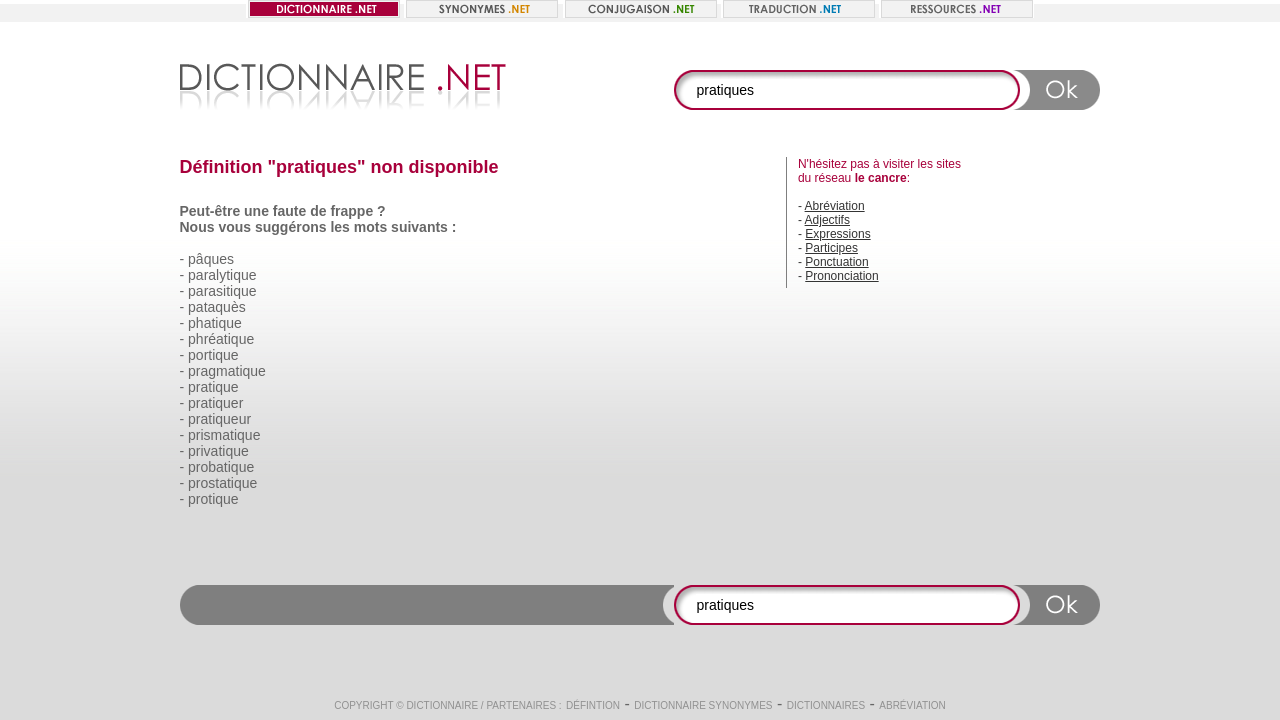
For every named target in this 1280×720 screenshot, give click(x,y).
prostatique (222, 483)
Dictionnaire (442, 705)
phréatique (221, 339)
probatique (221, 467)
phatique (215, 323)
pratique (213, 387)
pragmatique (227, 371)
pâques (211, 259)
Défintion (593, 705)
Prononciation (841, 276)
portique (213, 355)
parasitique (222, 291)
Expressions (837, 234)
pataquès (217, 307)
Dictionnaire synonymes (703, 705)
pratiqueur (219, 419)
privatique (218, 451)
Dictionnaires (826, 705)
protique (213, 499)
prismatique (224, 435)
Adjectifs (827, 220)
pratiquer (215, 403)
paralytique (222, 275)
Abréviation (835, 206)
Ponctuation (836, 262)
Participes (831, 248)
